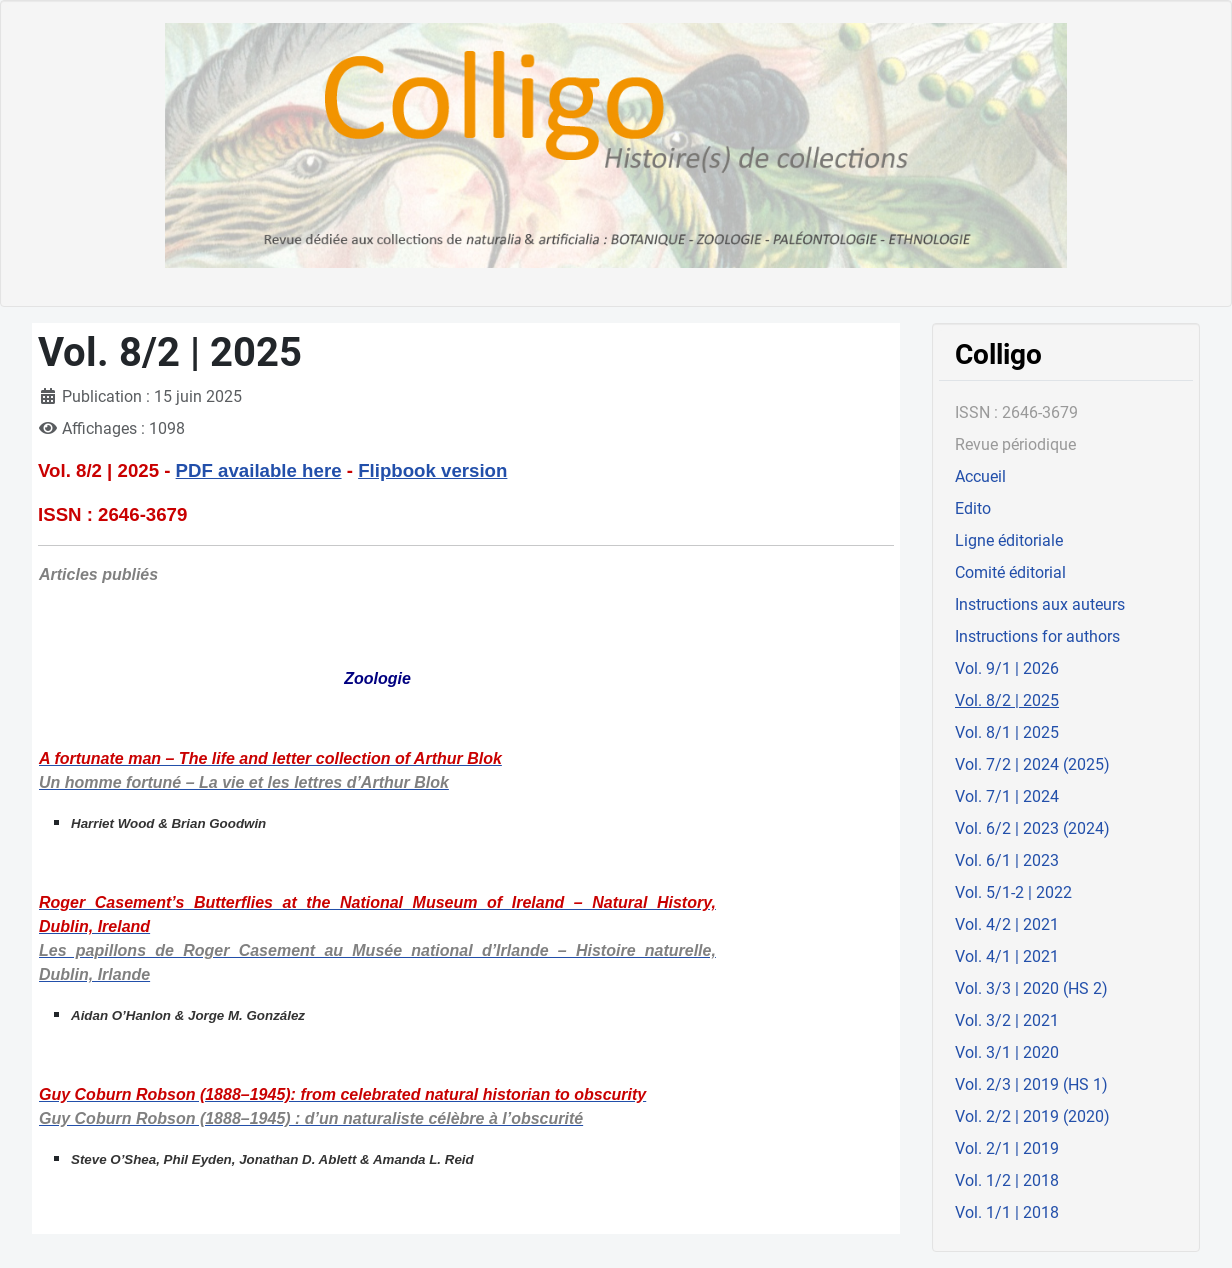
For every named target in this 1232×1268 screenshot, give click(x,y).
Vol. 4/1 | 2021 (1007, 956)
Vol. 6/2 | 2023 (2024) (1032, 828)
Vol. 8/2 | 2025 (1007, 700)
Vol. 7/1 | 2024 (1007, 796)
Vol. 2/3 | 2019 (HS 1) (1031, 1084)
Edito (973, 508)
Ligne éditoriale (1009, 540)
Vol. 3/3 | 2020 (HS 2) (1031, 988)
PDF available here (259, 470)
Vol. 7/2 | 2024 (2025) (1032, 764)
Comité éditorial (1010, 572)
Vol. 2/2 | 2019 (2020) (1032, 1116)
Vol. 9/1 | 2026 (1007, 668)
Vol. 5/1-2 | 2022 (1013, 892)
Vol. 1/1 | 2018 (1007, 1212)
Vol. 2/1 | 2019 (1007, 1148)
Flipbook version (432, 470)
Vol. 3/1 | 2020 (1007, 1052)
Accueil (980, 476)
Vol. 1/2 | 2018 (1007, 1180)
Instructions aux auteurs (1040, 604)
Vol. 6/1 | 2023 (1007, 860)
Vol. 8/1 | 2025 (1007, 732)
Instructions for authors (1037, 636)
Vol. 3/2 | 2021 (1007, 1020)
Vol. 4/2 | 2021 (1007, 924)
